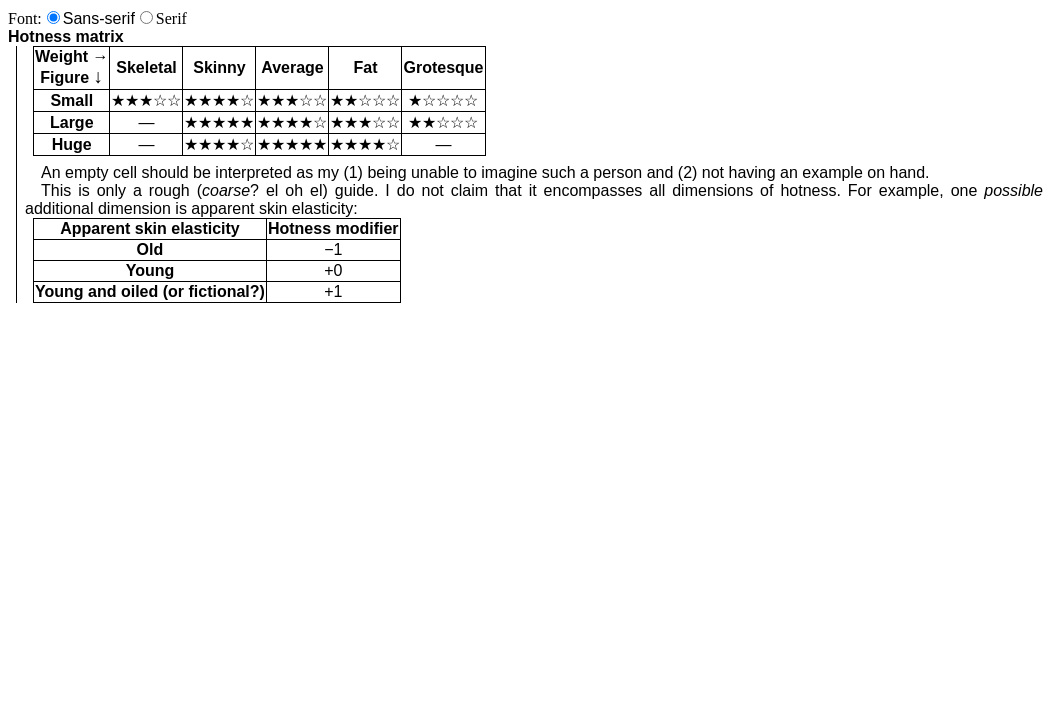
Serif (171, 18)
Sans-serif (99, 18)
